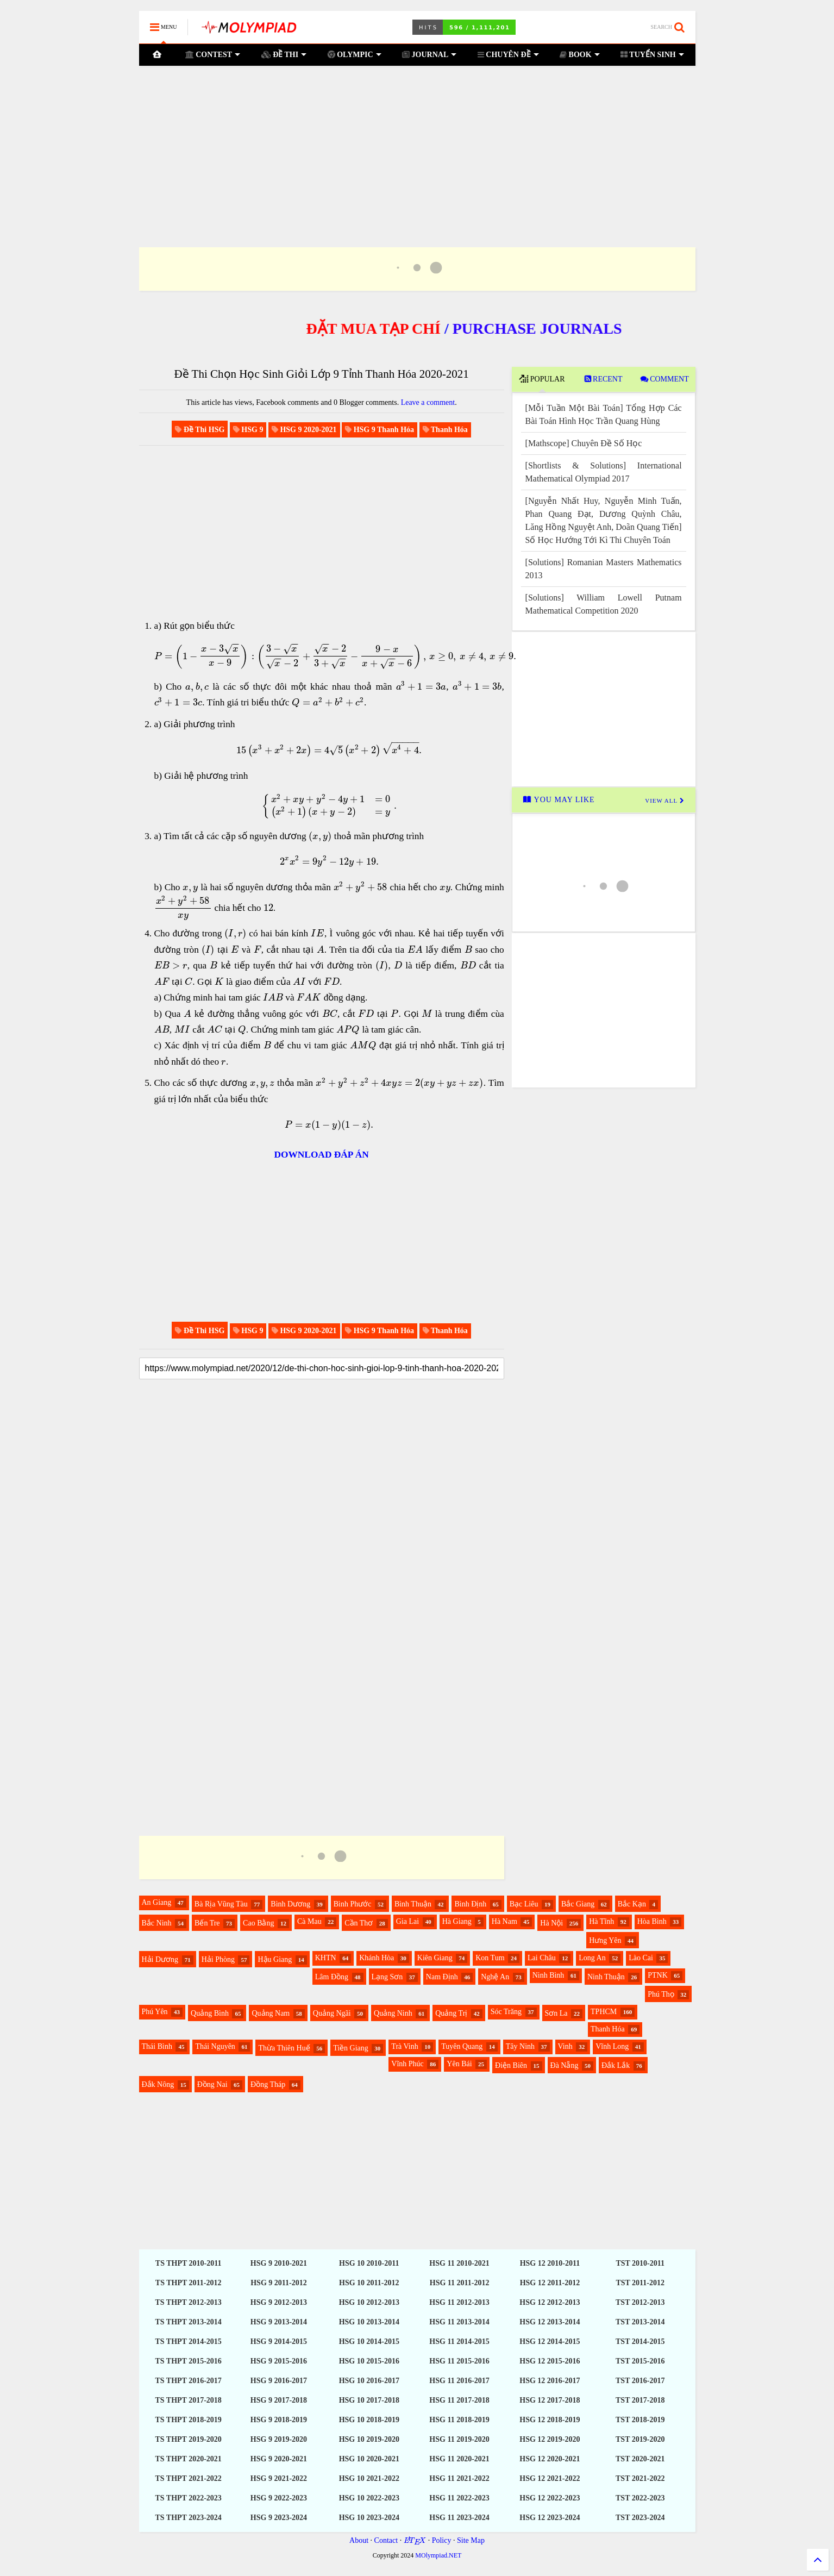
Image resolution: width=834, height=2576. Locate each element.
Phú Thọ (661, 1994)
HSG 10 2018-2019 (369, 2420)
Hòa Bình (652, 1921)
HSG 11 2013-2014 (459, 2322)
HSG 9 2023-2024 (278, 2518)
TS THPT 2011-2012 (188, 2283)
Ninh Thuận (606, 1977)
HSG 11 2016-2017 (459, 2381)
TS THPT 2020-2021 (188, 2459)
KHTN (325, 1958)
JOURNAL (429, 55)
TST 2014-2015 (640, 2341)
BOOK (580, 55)
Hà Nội (551, 1923)
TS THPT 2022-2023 (188, 2498)
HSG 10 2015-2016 (369, 2361)
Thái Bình (157, 2046)
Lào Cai (641, 1958)
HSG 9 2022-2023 (278, 2498)
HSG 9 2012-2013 (278, 2302)
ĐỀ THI (283, 55)
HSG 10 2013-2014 (369, 2322)
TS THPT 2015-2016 (188, 2361)
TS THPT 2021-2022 (188, 2478)
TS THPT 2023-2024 (188, 2518)
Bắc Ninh (157, 1923)
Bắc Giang (577, 1904)
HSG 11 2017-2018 (459, 2400)
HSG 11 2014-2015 (459, 2341)
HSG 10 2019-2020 (369, 2439)
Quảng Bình (210, 2013)
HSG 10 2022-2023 (369, 2498)
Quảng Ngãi (332, 2013)
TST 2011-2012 (640, 2283)
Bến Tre (207, 1923)
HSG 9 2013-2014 (278, 2322)
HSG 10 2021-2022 (369, 2478)
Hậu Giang (275, 1959)
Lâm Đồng (331, 1977)
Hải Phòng (218, 1959)
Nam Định (442, 1977)
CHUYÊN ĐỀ (508, 55)
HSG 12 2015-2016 (549, 2361)
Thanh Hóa (608, 2029)
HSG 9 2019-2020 (278, 2439)
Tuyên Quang (461, 2046)
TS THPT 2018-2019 (188, 2420)
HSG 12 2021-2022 (549, 2478)
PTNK (658, 1975)
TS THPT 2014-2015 (188, 2341)
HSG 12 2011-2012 (550, 2283)
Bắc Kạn (632, 1904)
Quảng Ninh (393, 2013)
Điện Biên (511, 2065)
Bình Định (470, 1904)
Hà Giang (457, 1921)
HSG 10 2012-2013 (369, 2302)
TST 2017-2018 (640, 2400)
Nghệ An (495, 1977)
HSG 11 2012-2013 (459, 2302)
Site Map (471, 2540)
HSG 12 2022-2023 (549, 2498)
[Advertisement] (417, 143)
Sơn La (556, 2013)
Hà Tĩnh (601, 1921)
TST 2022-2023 (640, 2498)
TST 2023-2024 (640, 2518)
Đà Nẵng (564, 2065)
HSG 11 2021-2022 (459, 2478)
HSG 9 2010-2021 (278, 2263)
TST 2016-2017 (640, 2381)
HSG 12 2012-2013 (549, 2302)
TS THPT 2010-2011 (188, 2263)
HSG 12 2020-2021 (549, 2459)
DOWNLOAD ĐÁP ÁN (321, 1154)
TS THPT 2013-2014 (188, 2322)
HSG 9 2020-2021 (278, 2459)
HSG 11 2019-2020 (459, 2439)
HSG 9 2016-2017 (278, 2381)
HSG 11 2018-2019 (459, 2420)
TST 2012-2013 (640, 2302)
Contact (386, 2540)
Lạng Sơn (387, 1977)
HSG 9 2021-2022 (278, 2478)
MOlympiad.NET (438, 2555)
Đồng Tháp (267, 2084)
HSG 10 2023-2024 (369, 2518)
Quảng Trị (451, 2013)
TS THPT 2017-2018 (188, 2400)
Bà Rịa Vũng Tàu (221, 1904)
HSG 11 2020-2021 (459, 2459)
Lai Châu (542, 1958)
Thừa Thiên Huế (284, 2048)
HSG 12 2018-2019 (549, 2420)
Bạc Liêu (524, 1904)
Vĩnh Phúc (407, 2064)
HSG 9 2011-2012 (278, 2283)
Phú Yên (155, 2012)
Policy (442, 2540)
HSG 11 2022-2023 (459, 2498)
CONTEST (212, 55)
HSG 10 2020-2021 (369, 2459)
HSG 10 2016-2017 (369, 2381)
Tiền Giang (350, 2048)
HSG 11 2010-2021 (459, 2263)
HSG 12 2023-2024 (549, 2518)
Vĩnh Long (612, 2046)
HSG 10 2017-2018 (369, 2400)
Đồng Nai (212, 2084)
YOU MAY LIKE (559, 800)
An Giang (157, 1902)
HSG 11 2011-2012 (460, 2283)
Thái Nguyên (215, 2046)
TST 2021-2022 (640, 2478)
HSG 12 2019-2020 (549, 2439)
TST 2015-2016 (640, 2361)
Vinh (565, 2046)
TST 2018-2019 (640, 2420)
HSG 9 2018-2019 (278, 2420)
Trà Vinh (404, 2046)
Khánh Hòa (376, 1958)
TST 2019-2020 (640, 2439)
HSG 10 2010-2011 (369, 2263)
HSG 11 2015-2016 (459, 2361)
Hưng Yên (605, 1940)
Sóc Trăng (506, 2012)
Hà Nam (504, 1921)
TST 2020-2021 (640, 2459)
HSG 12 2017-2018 (549, 2400)
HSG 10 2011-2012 (369, 2283)
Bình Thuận (412, 1904)
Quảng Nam (271, 2013)
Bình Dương (290, 1904)
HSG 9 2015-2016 (278, 2361)
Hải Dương (160, 1959)
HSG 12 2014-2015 (549, 2341)
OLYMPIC (354, 55)
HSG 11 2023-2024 (459, 2518)
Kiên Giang (435, 1958)
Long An (592, 1958)
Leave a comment (428, 402)
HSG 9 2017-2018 (278, 2400)
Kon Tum (489, 1958)
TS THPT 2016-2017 (188, 2381)
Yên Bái (459, 2064)
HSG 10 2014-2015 (369, 2341)
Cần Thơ (358, 1923)
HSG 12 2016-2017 (549, 2381)
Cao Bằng (258, 1923)
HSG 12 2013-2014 (549, 2322)
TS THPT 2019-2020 (188, 2439)
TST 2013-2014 (640, 2322)
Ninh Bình (548, 1975)
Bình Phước (353, 1904)
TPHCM (604, 2012)
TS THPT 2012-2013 (188, 2302)
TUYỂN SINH (652, 55)
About (358, 2540)
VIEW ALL (664, 800)
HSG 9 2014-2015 (278, 2341)
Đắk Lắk (615, 2065)
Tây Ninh (520, 2046)
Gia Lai (407, 1921)
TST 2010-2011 (640, 2263)
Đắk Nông (158, 2084)
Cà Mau (309, 1921)
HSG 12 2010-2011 (550, 2263)
